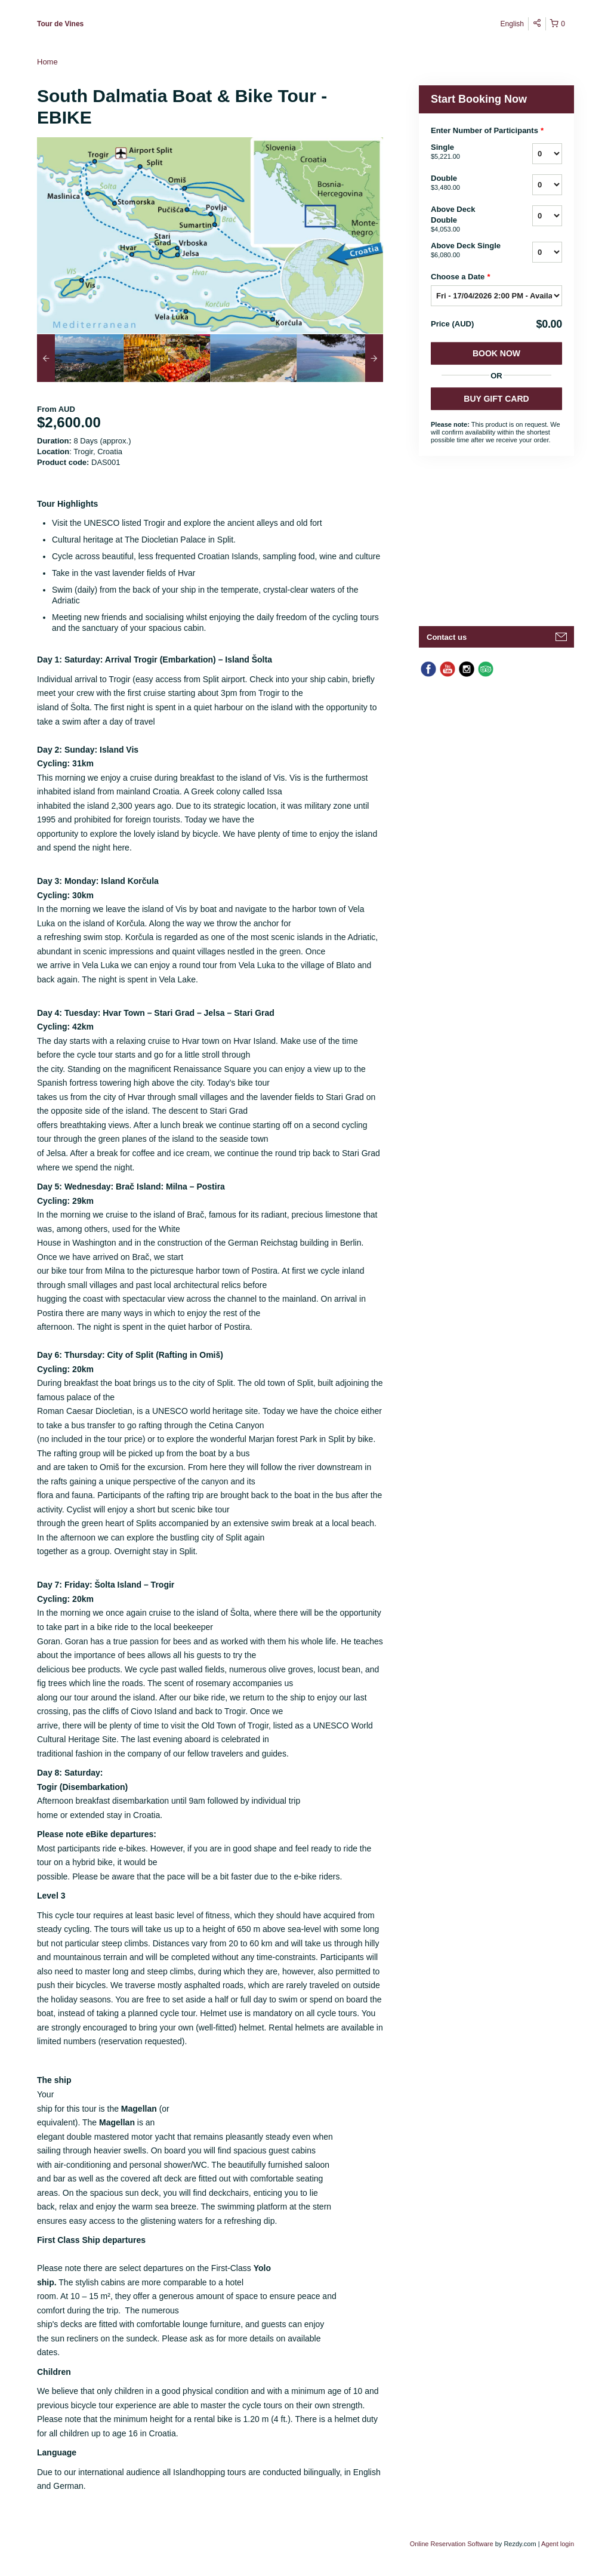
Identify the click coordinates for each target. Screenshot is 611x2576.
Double (466, 183)
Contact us (447, 637)
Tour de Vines (60, 24)
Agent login (557, 2543)
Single (466, 152)
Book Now (496, 353)
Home (47, 61)
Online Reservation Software (451, 2543)
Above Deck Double (466, 220)
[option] (80, 358)
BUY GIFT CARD (496, 398)
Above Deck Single (466, 250)
